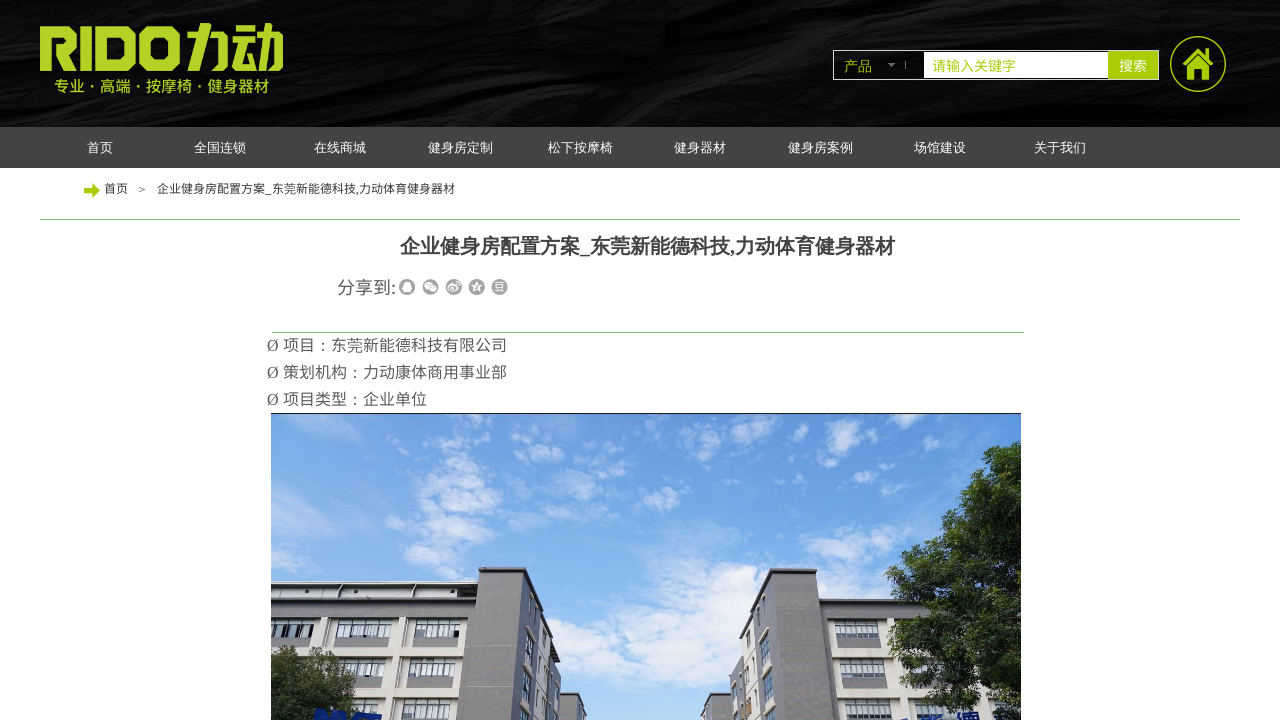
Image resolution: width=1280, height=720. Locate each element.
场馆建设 (940, 147)
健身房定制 (460, 147)
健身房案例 (820, 147)
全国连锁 (220, 147)
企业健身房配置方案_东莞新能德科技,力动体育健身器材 (306, 187)
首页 (100, 147)
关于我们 (1060, 147)
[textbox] (1016, 65)
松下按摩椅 (580, 147)
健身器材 (700, 147)
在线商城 (340, 147)
